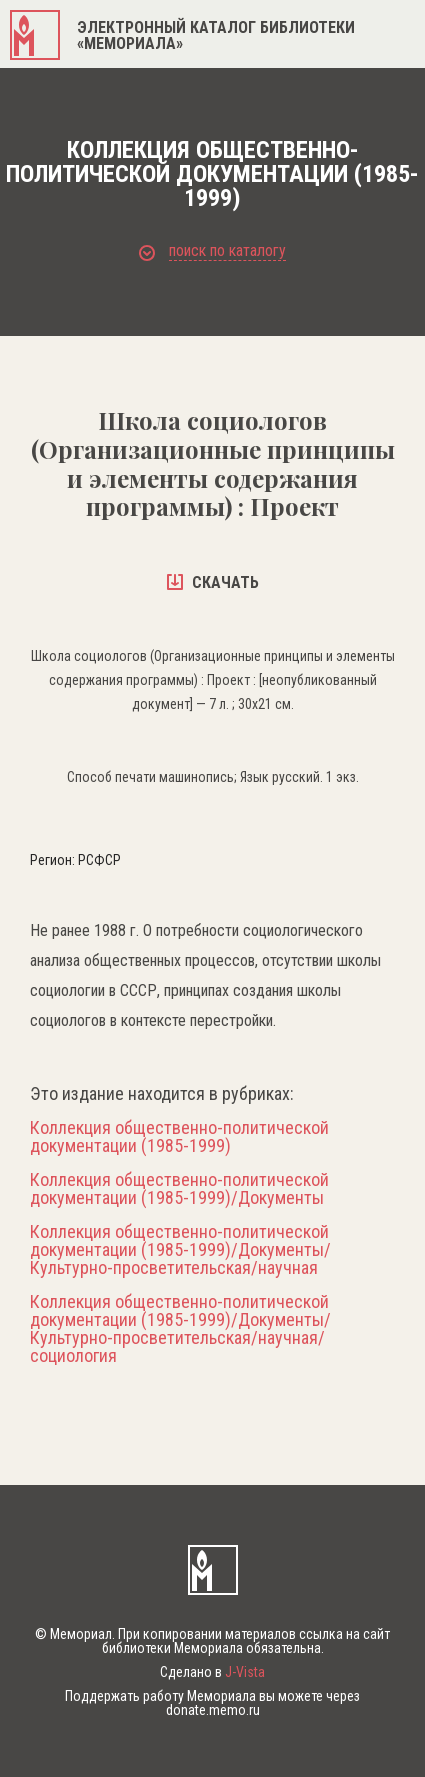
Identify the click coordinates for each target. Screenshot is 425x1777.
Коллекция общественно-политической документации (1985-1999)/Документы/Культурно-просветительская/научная (180, 1250)
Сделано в (212, 1672)
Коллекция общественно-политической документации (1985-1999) (179, 1137)
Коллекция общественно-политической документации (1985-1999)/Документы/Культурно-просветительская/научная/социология (180, 1329)
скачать (213, 582)
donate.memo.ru (213, 1710)
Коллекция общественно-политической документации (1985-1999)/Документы (179, 1189)
